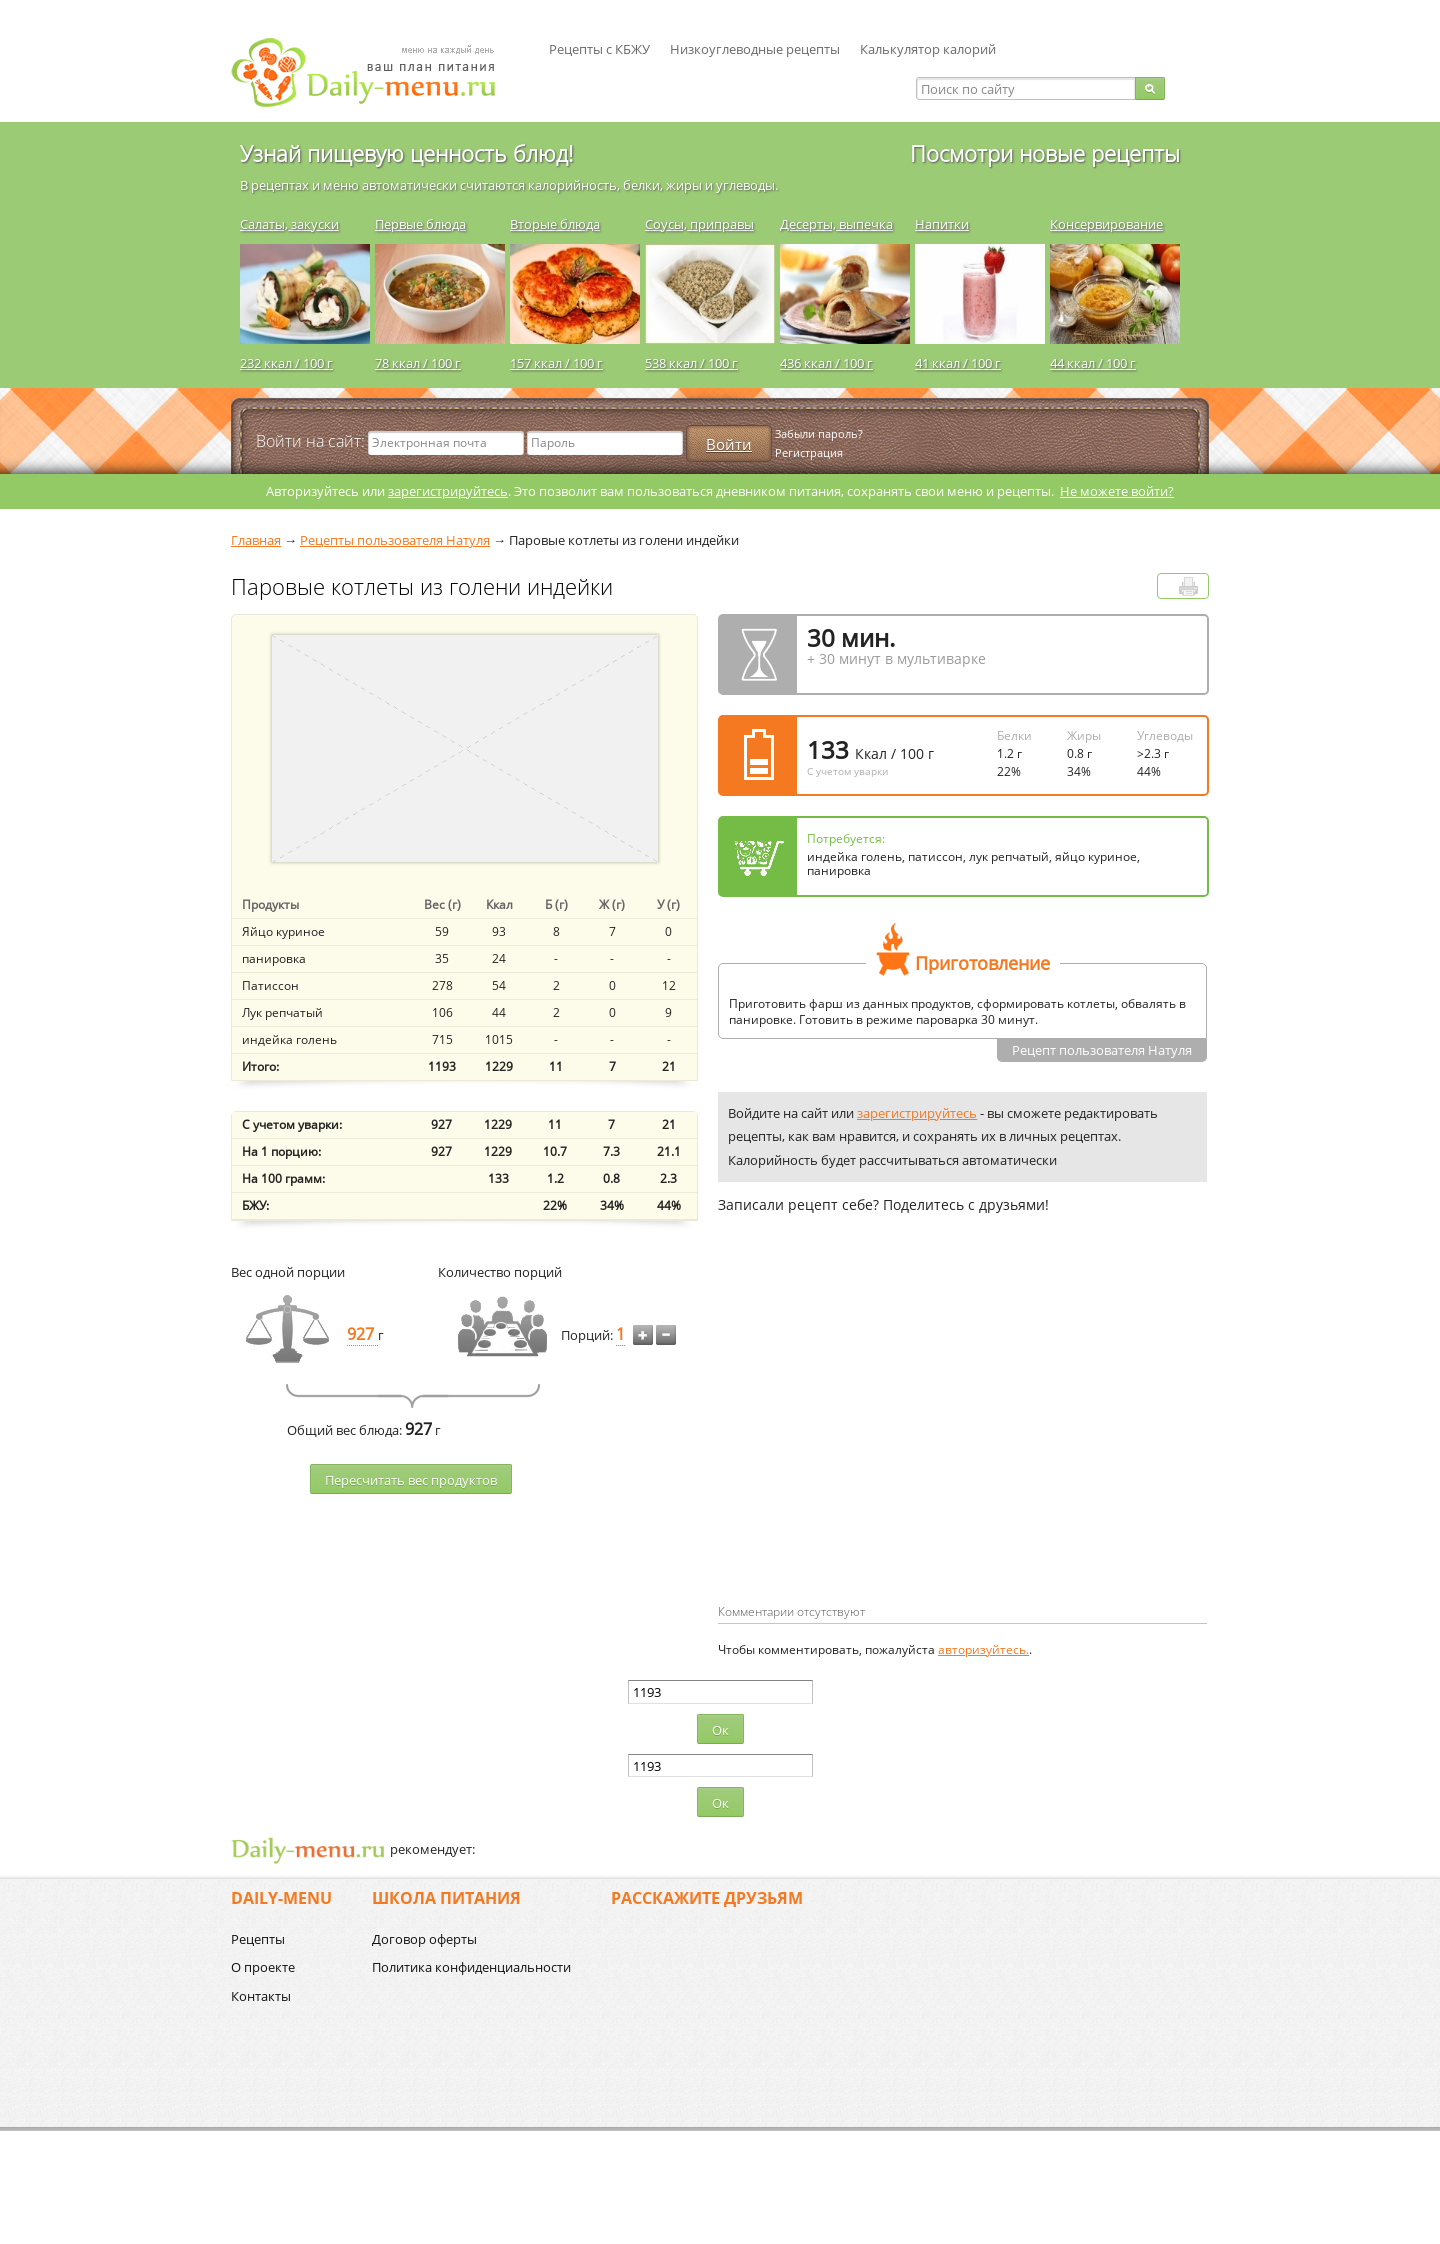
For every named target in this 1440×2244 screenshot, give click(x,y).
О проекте (263, 1967)
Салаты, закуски (289, 224)
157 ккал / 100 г (556, 363)
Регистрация (809, 452)
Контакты (261, 1996)
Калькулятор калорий (928, 49)
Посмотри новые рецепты (1045, 153)
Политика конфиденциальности (471, 1967)
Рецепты (258, 1939)
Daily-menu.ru (376, 72)
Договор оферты (424, 1939)
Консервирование (1106, 224)
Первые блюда (420, 224)
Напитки (942, 224)
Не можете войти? (1117, 491)
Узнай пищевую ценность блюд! (406, 153)
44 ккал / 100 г (1093, 363)
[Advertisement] (886, 1441)
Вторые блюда (555, 224)
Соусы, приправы (699, 224)
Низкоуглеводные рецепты (755, 49)
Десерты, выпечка (836, 224)
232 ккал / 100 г (286, 363)
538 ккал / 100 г (691, 363)
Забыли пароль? (819, 433)
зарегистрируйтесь (448, 491)
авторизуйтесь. (983, 1649)
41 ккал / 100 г (958, 363)
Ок (720, 1730)
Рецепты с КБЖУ (599, 49)
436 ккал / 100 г (826, 363)
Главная (256, 540)
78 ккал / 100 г (418, 363)
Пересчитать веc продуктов (411, 1480)
